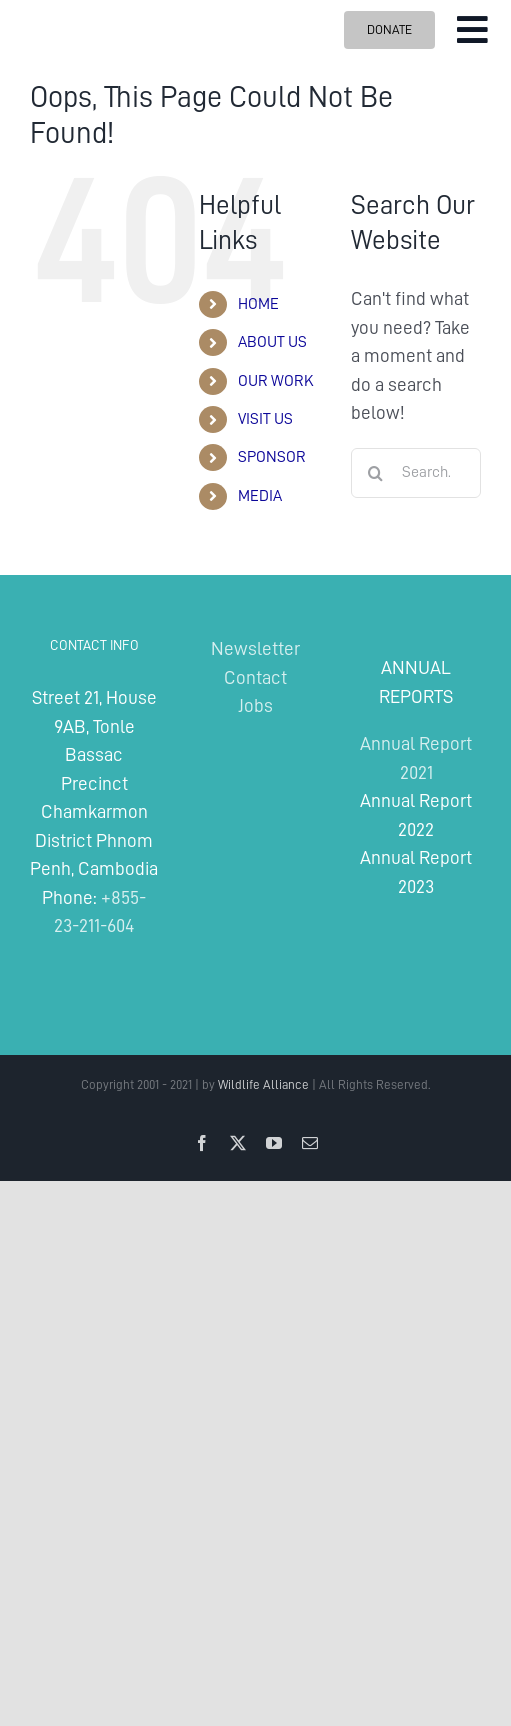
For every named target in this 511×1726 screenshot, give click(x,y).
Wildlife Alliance (263, 1084)
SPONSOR (272, 457)
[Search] (376, 473)
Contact (255, 677)
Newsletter (255, 648)
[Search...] (416, 473)
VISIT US (265, 419)
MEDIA (260, 496)
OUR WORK (276, 381)
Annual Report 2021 (416, 758)
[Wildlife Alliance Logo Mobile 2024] (83, 12)
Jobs (255, 705)
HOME (258, 304)
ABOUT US (272, 342)
